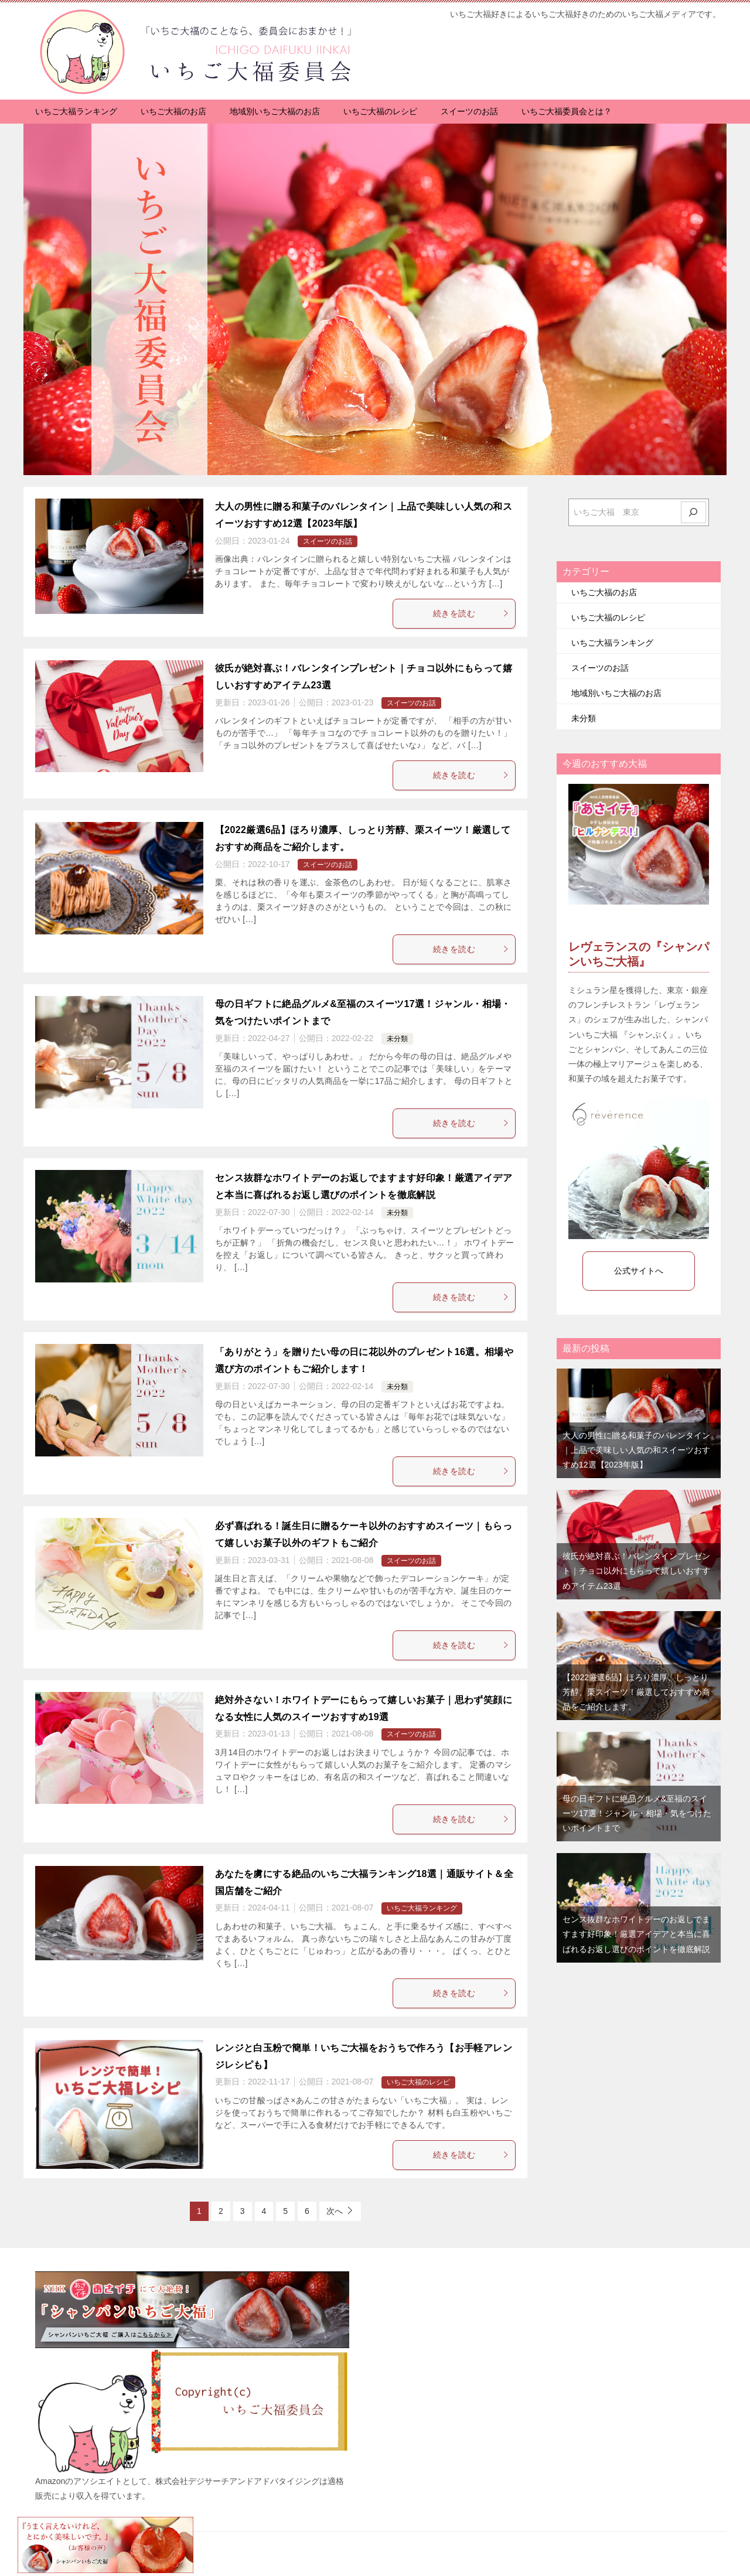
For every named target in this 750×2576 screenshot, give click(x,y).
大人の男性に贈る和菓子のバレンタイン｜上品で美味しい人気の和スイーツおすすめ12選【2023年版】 (636, 1450)
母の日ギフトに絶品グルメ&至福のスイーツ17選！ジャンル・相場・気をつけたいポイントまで (636, 1813)
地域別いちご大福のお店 (275, 111)
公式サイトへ (638, 1270)
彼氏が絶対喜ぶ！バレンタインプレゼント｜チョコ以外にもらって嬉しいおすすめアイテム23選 (636, 1570)
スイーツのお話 (469, 111)
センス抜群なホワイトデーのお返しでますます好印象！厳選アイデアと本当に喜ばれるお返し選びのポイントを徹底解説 (636, 1934)
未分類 (397, 1039)
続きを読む (471, 613)
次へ (334, 2211)
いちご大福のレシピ (380, 111)
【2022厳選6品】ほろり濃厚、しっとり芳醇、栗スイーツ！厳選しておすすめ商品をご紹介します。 (636, 1692)
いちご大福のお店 (173, 111)
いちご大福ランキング (76, 111)
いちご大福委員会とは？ (566, 111)
